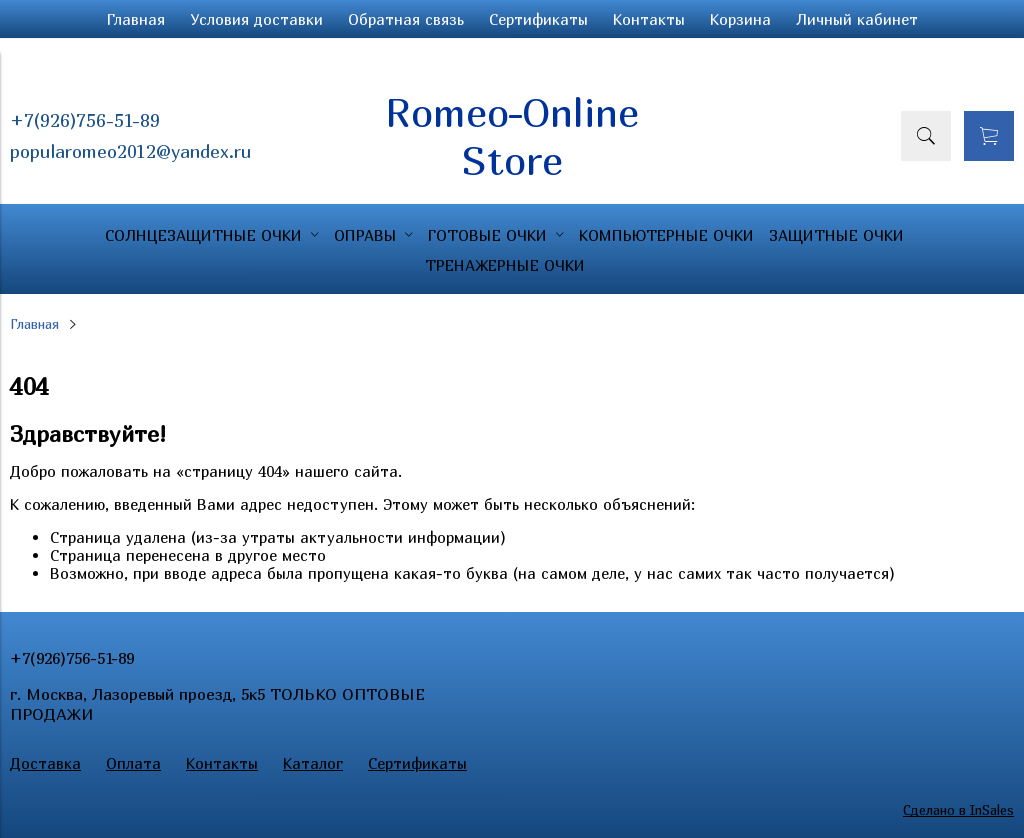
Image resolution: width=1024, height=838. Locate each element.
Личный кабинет (857, 19)
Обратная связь (406, 19)
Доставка (45, 763)
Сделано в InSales (958, 810)
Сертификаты (538, 19)
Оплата (133, 763)
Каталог (313, 763)
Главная (136, 19)
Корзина (740, 19)
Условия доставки (256, 19)
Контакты (649, 19)
